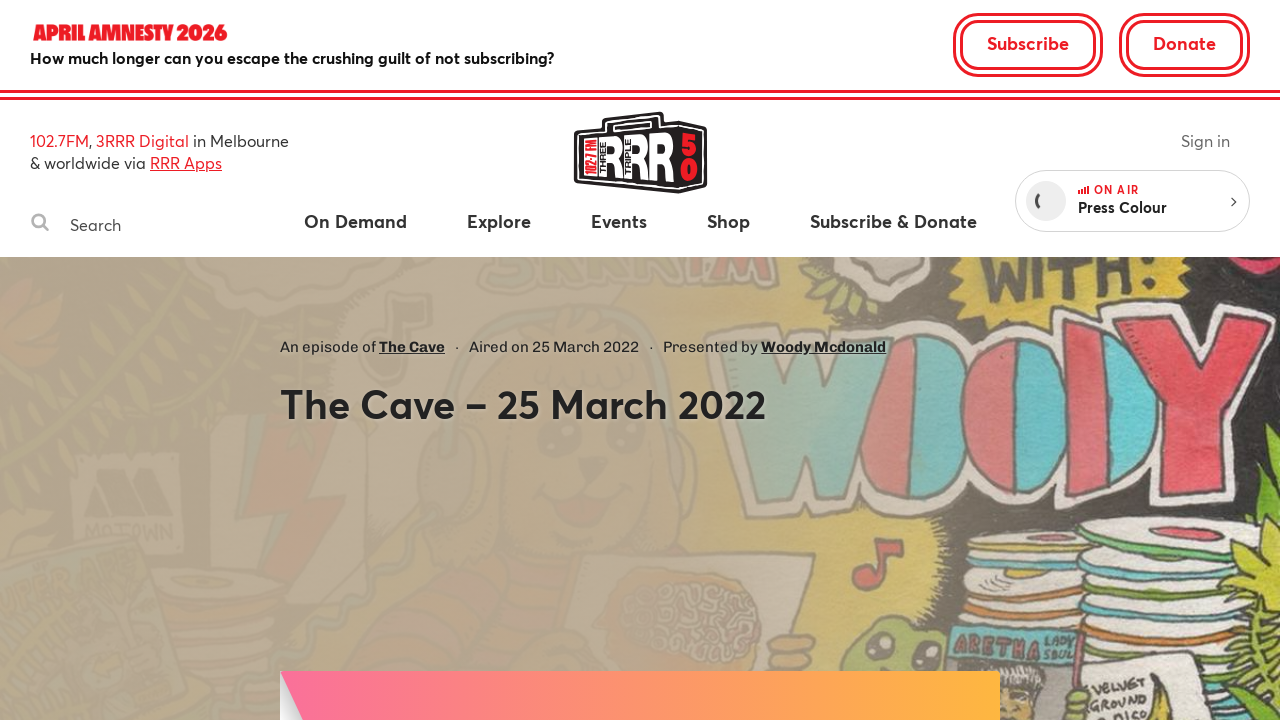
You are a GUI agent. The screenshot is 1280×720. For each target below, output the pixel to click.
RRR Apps (186, 162)
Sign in (1205, 140)
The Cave (412, 347)
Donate (1184, 43)
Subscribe (1028, 43)
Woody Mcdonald (823, 347)
